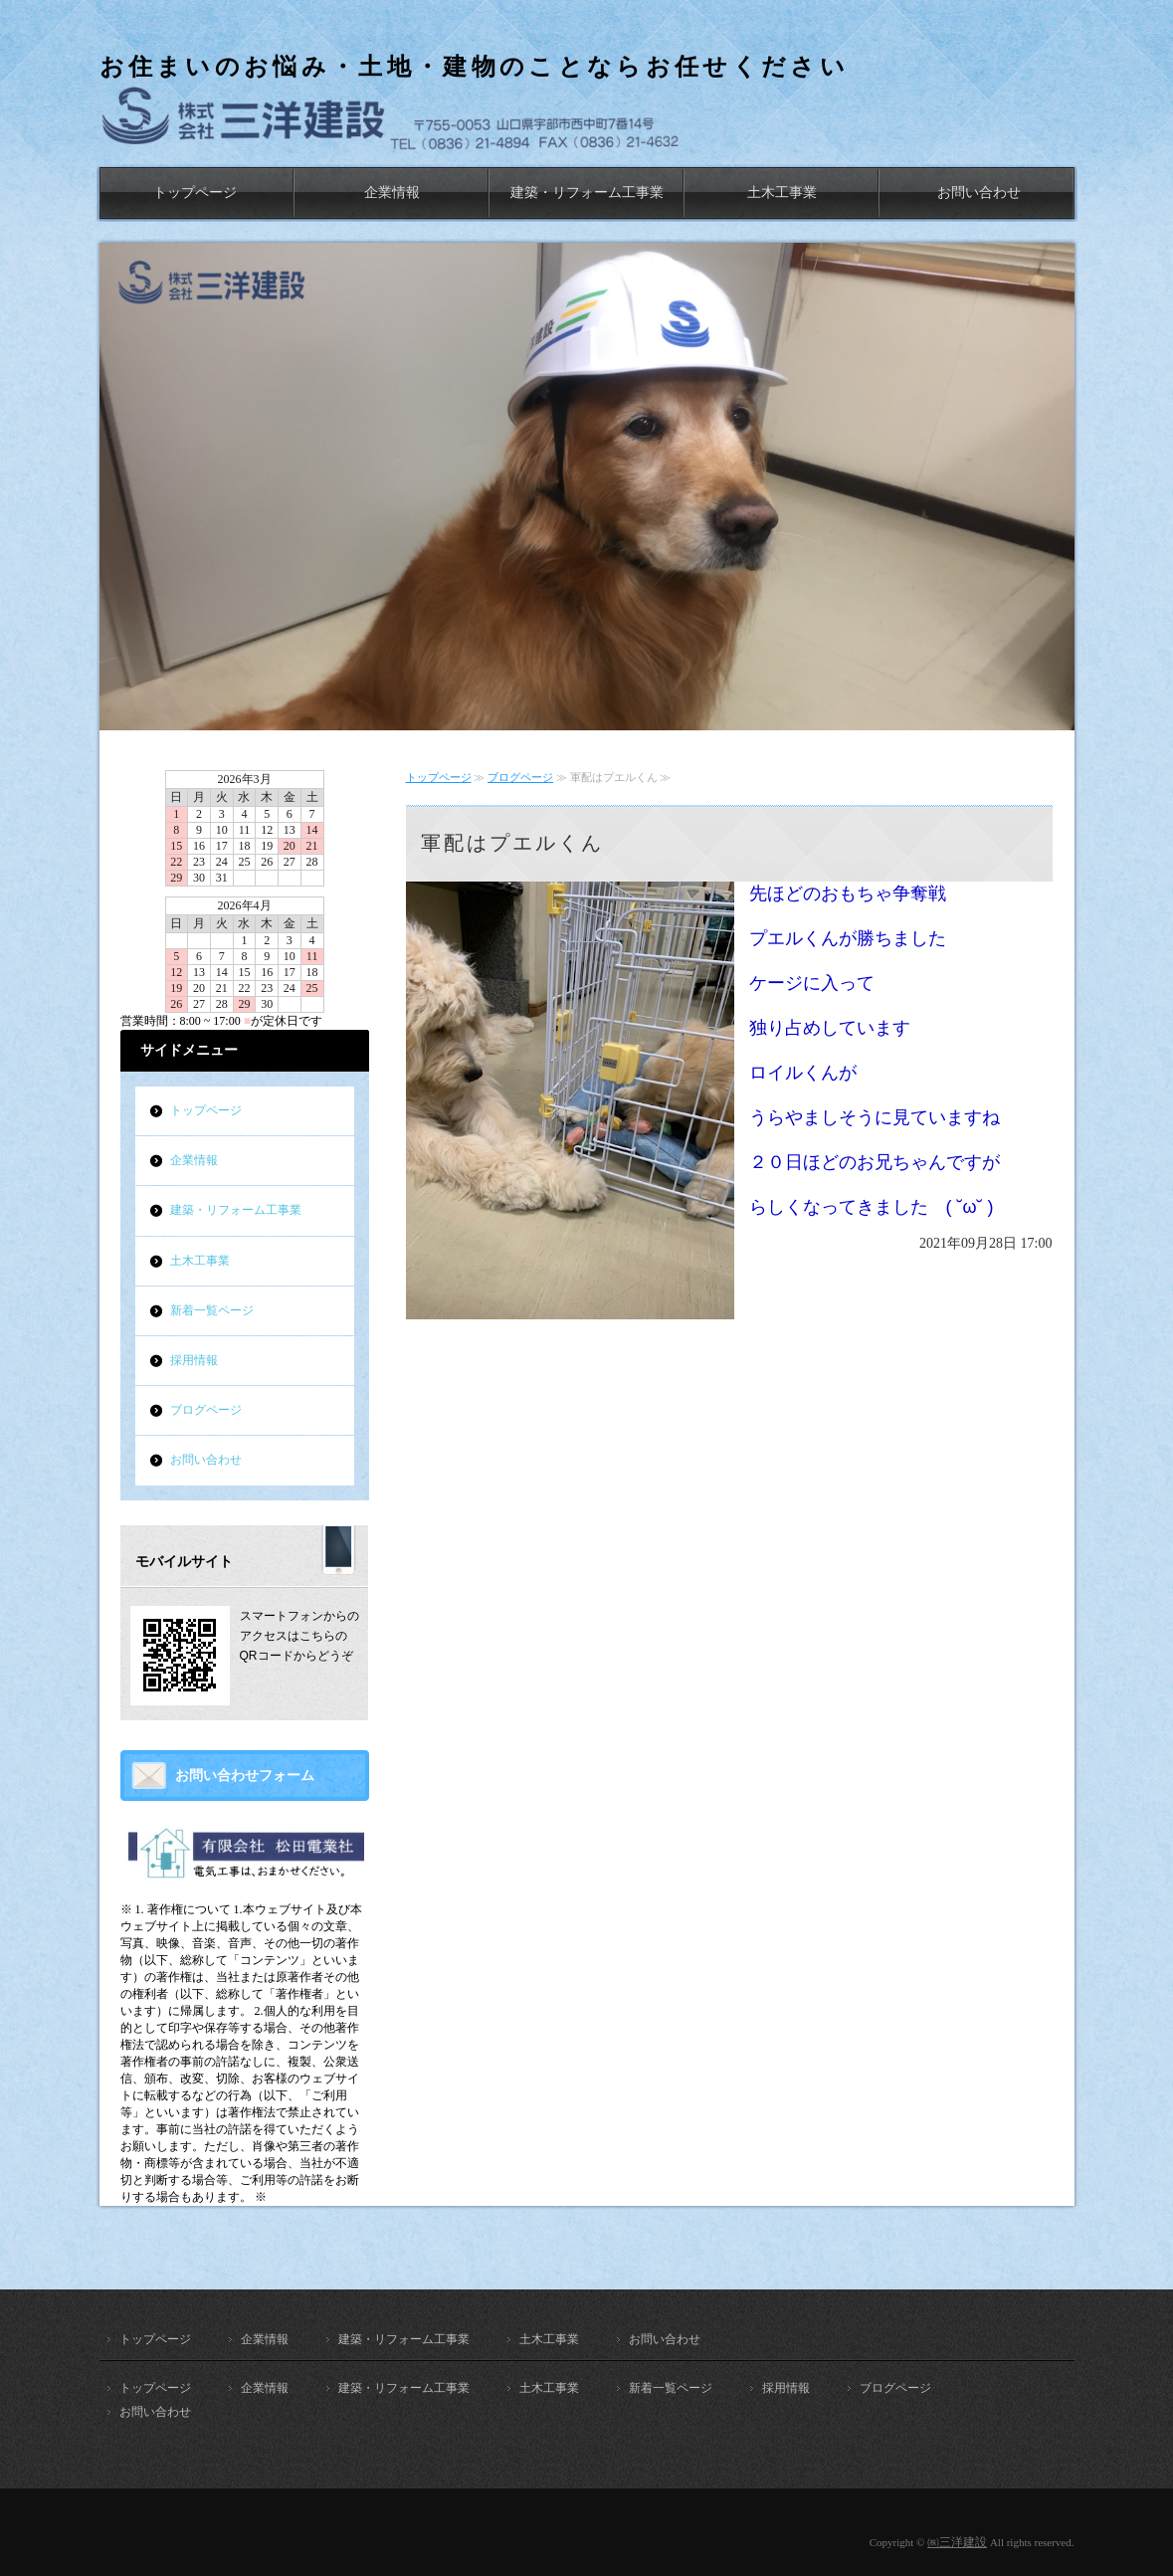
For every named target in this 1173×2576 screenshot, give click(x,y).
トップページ (195, 192)
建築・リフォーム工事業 (587, 192)
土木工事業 (782, 192)
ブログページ (520, 777)
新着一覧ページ (212, 1310)
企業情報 (392, 192)
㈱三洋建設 (957, 2542)
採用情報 (194, 1360)
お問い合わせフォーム (244, 1775)
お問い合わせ (979, 192)
